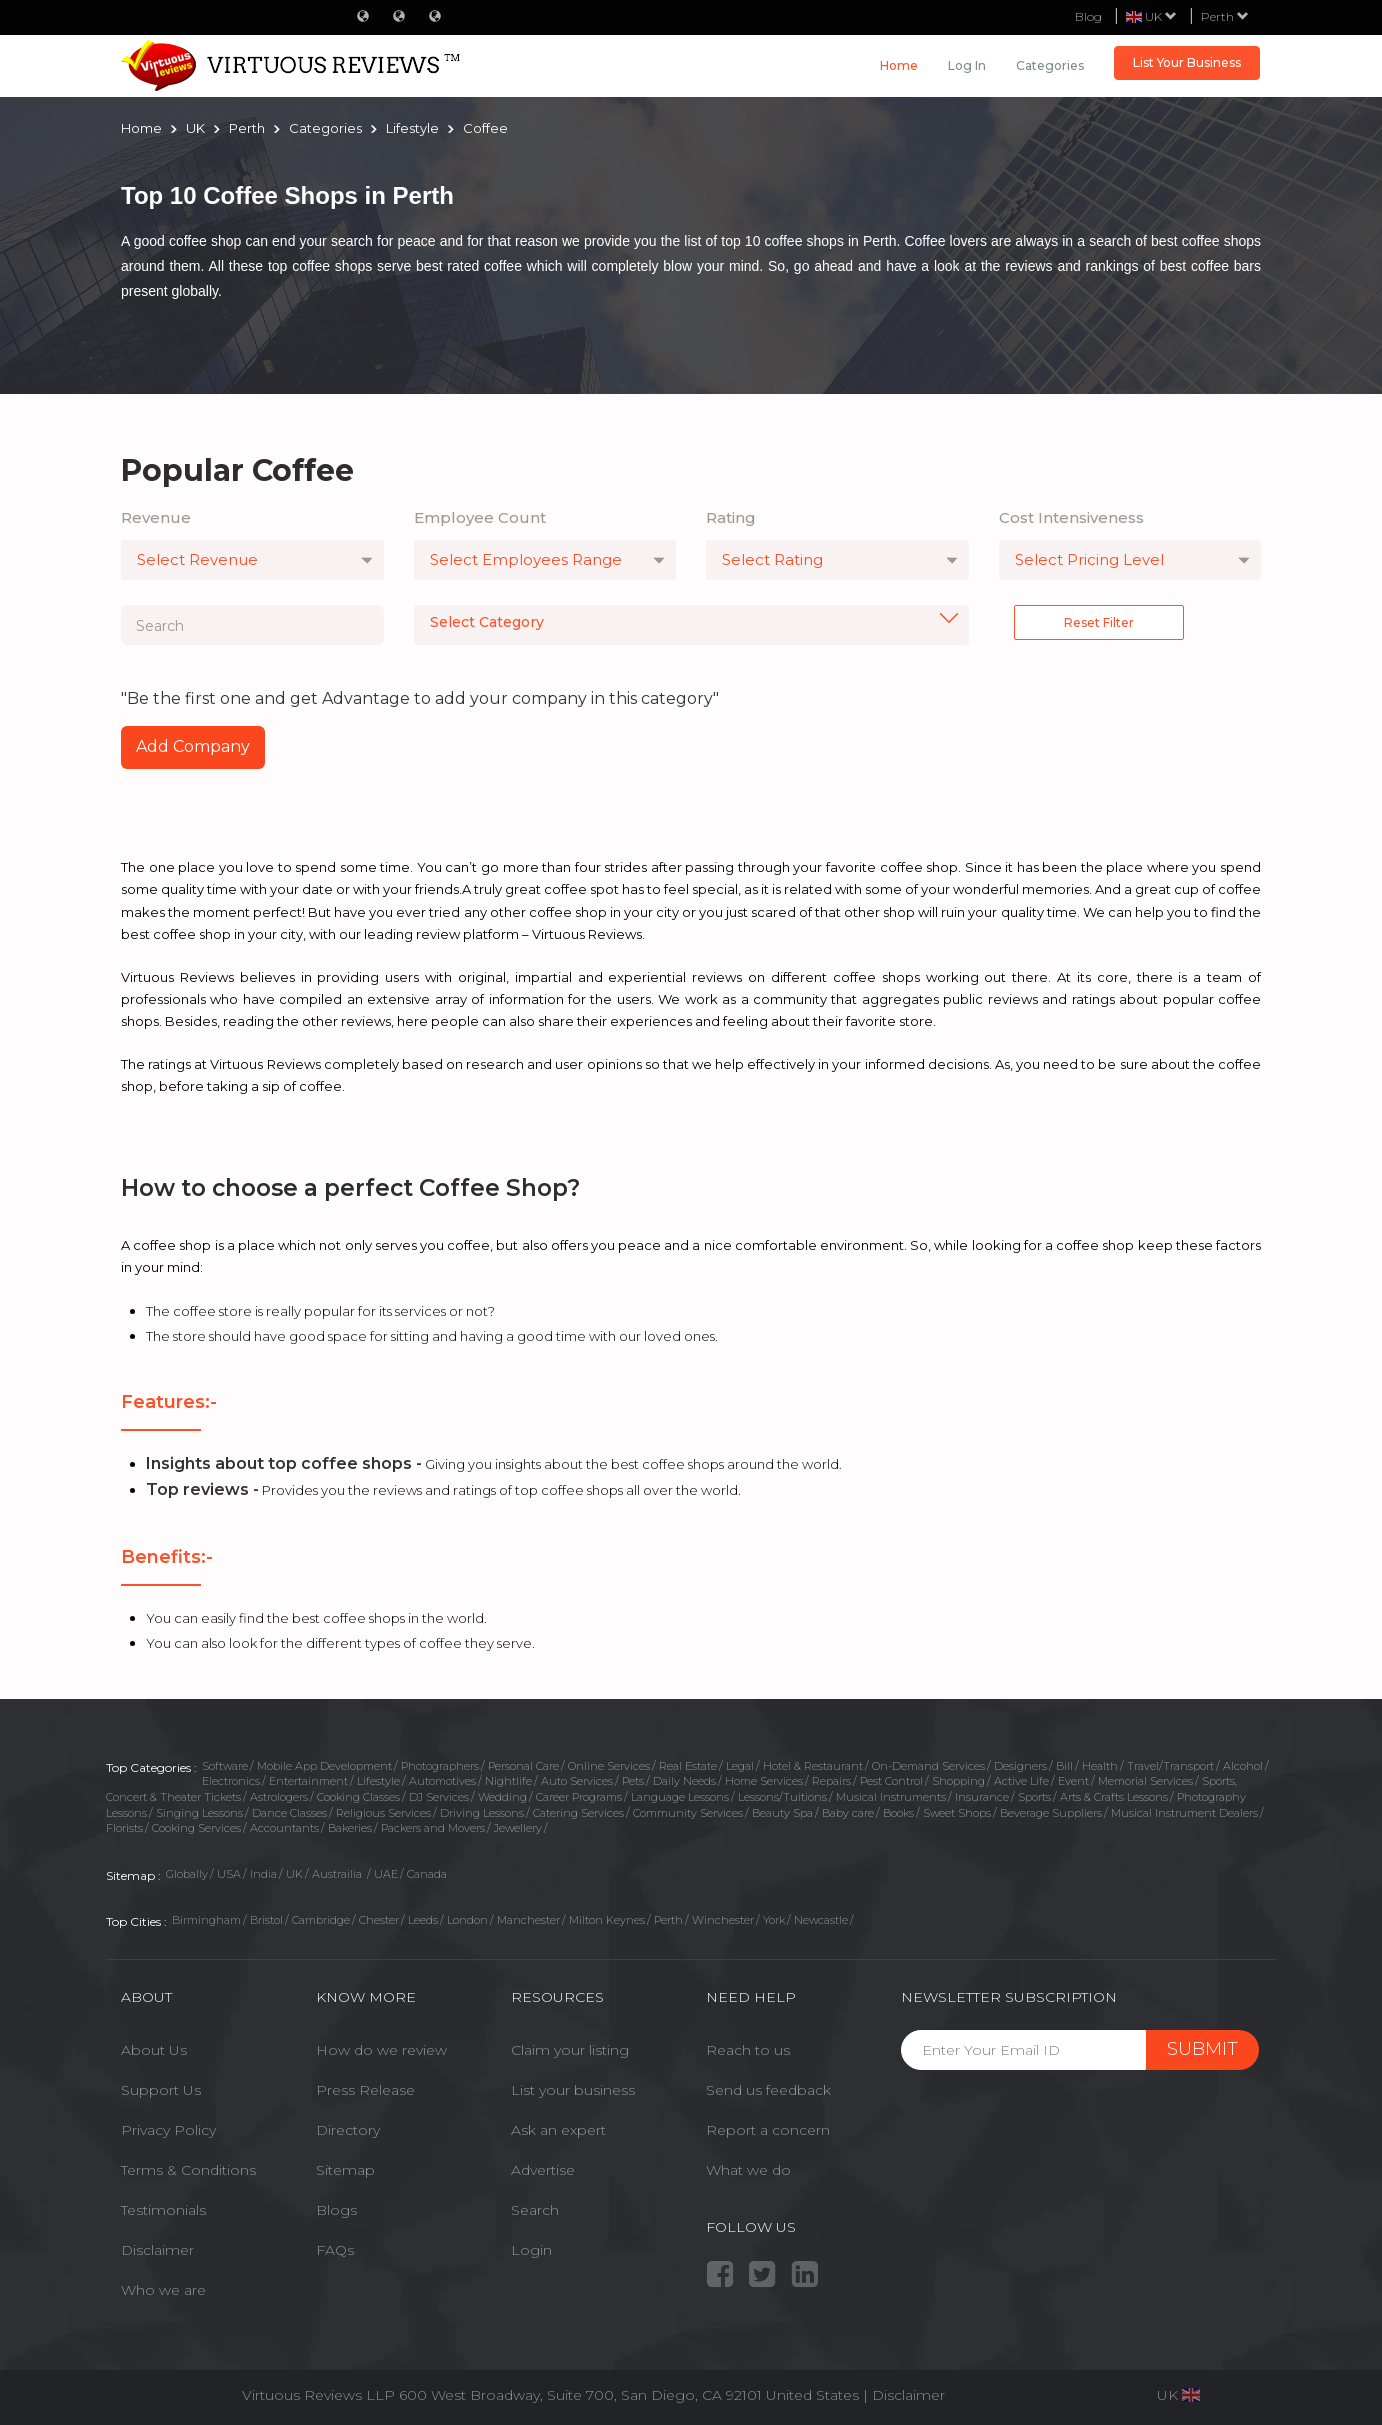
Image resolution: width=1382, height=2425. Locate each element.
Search (535, 2210)
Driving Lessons (482, 1813)
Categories (1050, 65)
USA (229, 1874)
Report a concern (768, 2130)
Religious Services (383, 1813)
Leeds (423, 1920)
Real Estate (688, 1766)
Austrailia (338, 1874)
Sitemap (345, 2170)
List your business (573, 2090)
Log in (967, 65)
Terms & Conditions (188, 2170)
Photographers (440, 1766)
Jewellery (518, 1828)
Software (225, 1766)
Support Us (161, 2090)
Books (898, 1813)
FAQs (335, 2250)
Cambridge (321, 1920)
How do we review (381, 2050)
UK (294, 1874)
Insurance (982, 1797)
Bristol (266, 1920)
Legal (740, 1766)
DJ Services (439, 1797)
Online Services (609, 1766)
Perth (1225, 16)
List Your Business (1187, 62)
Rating (731, 517)
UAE (386, 1874)
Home (899, 65)
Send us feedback (768, 2090)
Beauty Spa (782, 1813)
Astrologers (279, 1797)
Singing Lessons (199, 1813)
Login (531, 2250)
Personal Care (523, 1766)
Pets (633, 1781)
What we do (748, 2170)
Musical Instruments (891, 1797)
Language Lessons (680, 1797)
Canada (427, 1874)
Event (1073, 1781)
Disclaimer (157, 2250)
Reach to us (748, 2050)
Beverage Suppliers (1051, 1813)
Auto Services (577, 1781)
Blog (1088, 16)
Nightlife (508, 1781)
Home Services (764, 1781)
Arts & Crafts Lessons (1114, 1797)
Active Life (1021, 1781)
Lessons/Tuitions (782, 1797)
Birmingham (206, 1920)
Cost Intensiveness (1071, 517)
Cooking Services (196, 1828)
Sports (1034, 1797)
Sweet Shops (957, 1813)
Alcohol (1243, 1766)
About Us (154, 2050)
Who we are (163, 2290)
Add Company (193, 746)
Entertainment (308, 1781)
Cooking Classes (358, 1797)
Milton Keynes (607, 1920)
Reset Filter (1099, 622)
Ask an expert (558, 2130)
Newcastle (821, 1920)
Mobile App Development (324, 1766)
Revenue (156, 517)
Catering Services (578, 1813)
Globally (187, 1874)
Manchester (528, 1920)
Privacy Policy (168, 2130)
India (263, 1874)
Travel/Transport (1170, 1766)
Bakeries (350, 1828)
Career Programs (579, 1797)
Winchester (723, 1920)
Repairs (831, 1781)
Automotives (442, 1781)
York (774, 1920)
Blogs (336, 2210)
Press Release (365, 2090)
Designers (1020, 1766)
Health (1100, 1766)
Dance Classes (289, 1813)
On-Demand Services (928, 1766)
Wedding (502, 1797)
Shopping (958, 1781)
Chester (379, 1920)
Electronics (231, 1781)
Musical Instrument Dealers (1184, 1813)
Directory (348, 2130)
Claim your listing (570, 2050)
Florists (124, 1828)
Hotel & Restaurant (813, 1766)
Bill (1064, 1766)
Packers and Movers (433, 1828)
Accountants (284, 1828)
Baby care (848, 1813)
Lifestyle (378, 1781)
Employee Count (480, 517)
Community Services (688, 1813)
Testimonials (163, 2210)
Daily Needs (684, 1781)
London (467, 1920)
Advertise (543, 2170)
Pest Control (891, 1781)
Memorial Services (1145, 1781)
